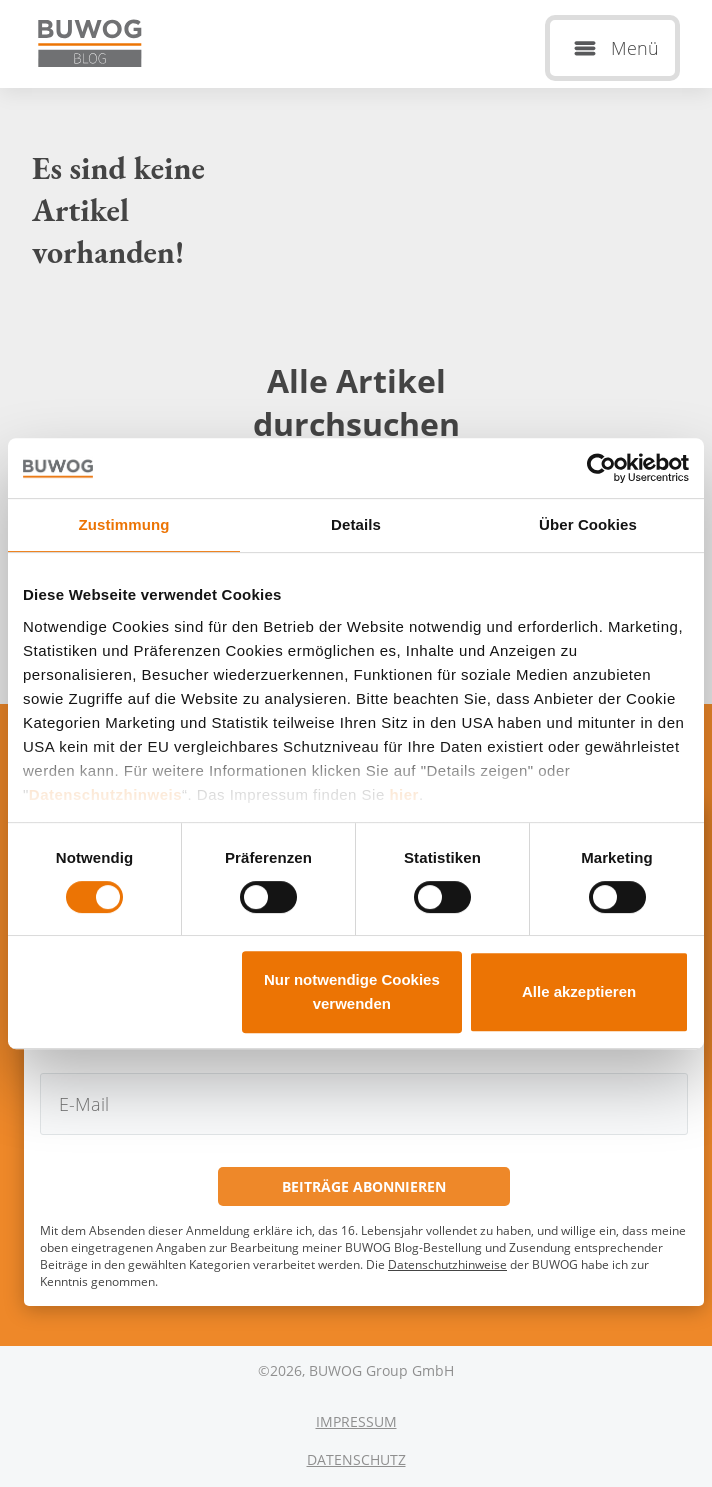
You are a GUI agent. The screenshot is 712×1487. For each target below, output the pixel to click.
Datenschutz (356, 1459)
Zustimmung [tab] (124, 524)
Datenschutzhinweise (447, 1264)
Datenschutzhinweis (105, 794)
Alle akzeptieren (579, 991)
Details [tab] (356, 524)
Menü (635, 48)
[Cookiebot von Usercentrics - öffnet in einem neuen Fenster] (601, 468)
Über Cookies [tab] (588, 524)
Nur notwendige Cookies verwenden (352, 991)
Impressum (356, 1421)
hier (404, 794)
